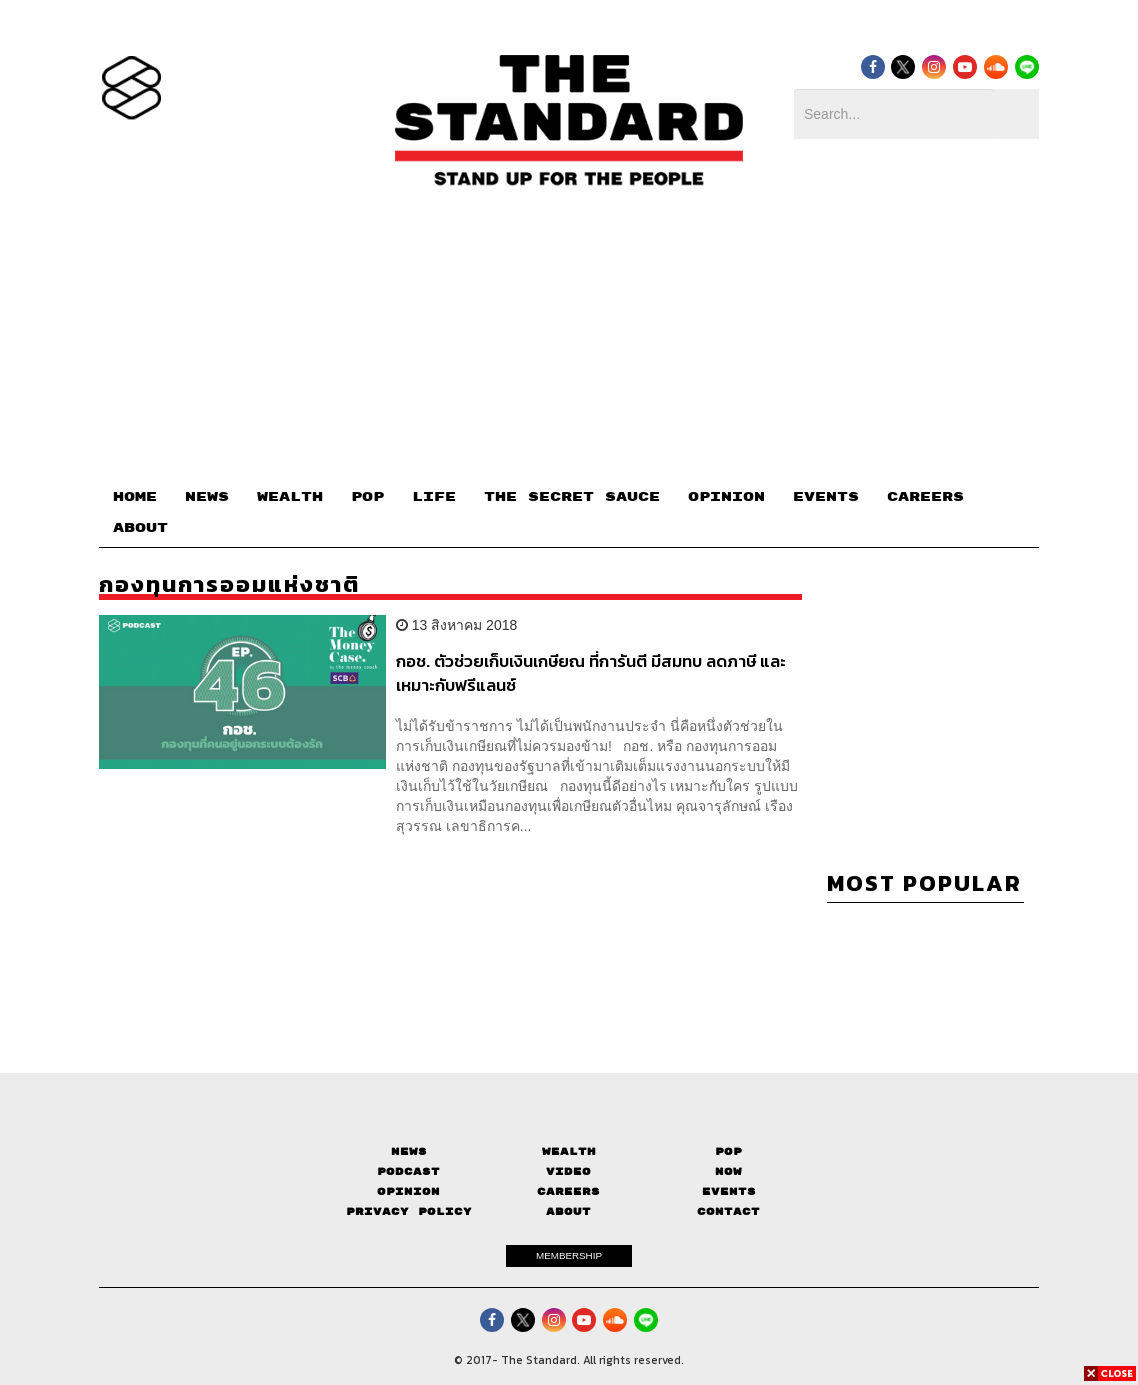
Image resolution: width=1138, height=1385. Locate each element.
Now (728, 1171)
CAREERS (925, 497)
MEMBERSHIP (569, 1255)
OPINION (726, 497)
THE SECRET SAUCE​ (572, 497)
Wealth (569, 1151)
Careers (568, 1191)
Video (568, 1171)
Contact (728, 1211)
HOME (135, 497)
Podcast (408, 1171)
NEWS (207, 497)
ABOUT (140, 528)
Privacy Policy (409, 1211)
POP (367, 497)
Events (729, 1191)
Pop (728, 1151)
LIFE (434, 497)
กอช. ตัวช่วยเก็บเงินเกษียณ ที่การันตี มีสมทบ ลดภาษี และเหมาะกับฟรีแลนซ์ (591, 672)
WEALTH (290, 497)
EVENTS (826, 497)
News (409, 1151)
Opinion (408, 1191)
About (568, 1211)
